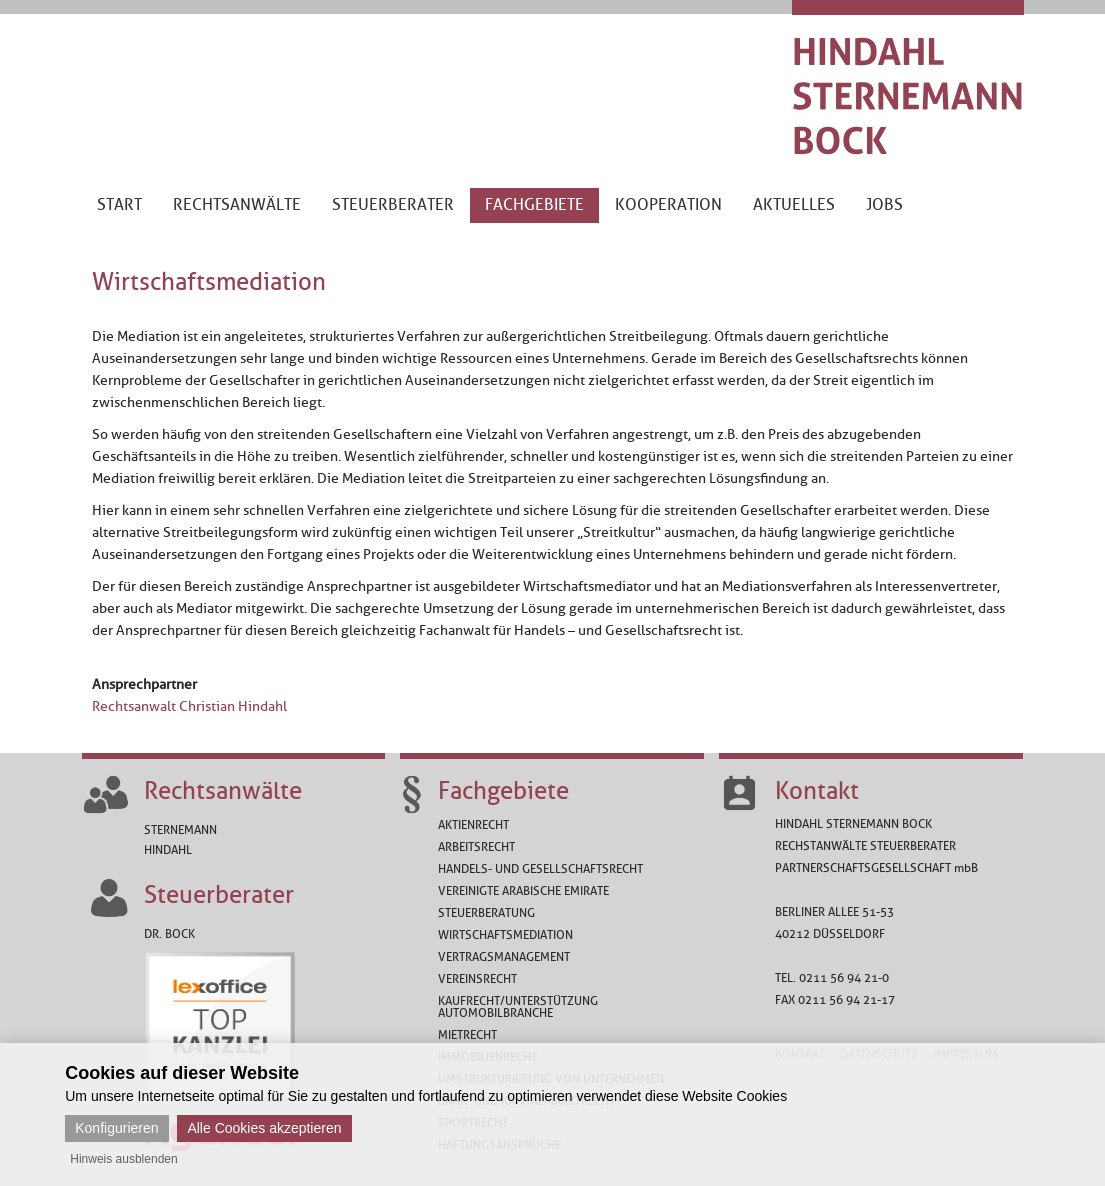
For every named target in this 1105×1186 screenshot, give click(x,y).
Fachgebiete (503, 791)
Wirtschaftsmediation (505, 935)
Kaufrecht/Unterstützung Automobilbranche (518, 1007)
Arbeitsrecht (476, 847)
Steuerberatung (486, 913)
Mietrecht (467, 1035)
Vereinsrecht (477, 979)
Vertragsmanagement (504, 957)
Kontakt (817, 791)
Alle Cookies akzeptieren (264, 1128)
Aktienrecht (473, 825)
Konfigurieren (116, 1128)
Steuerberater (219, 895)
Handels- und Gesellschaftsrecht (540, 869)
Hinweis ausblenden (123, 1159)
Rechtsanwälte (223, 791)
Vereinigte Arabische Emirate (523, 891)
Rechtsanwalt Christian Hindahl (189, 706)
